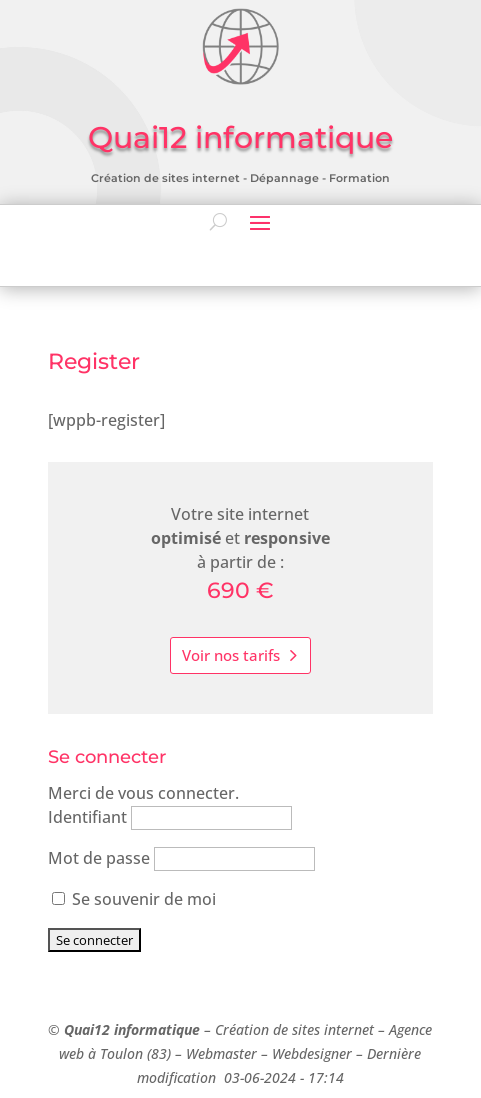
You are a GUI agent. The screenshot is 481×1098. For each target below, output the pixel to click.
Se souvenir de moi (134, 899)
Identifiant (87, 817)
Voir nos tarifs (231, 655)
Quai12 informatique (132, 1029)
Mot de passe (99, 858)
